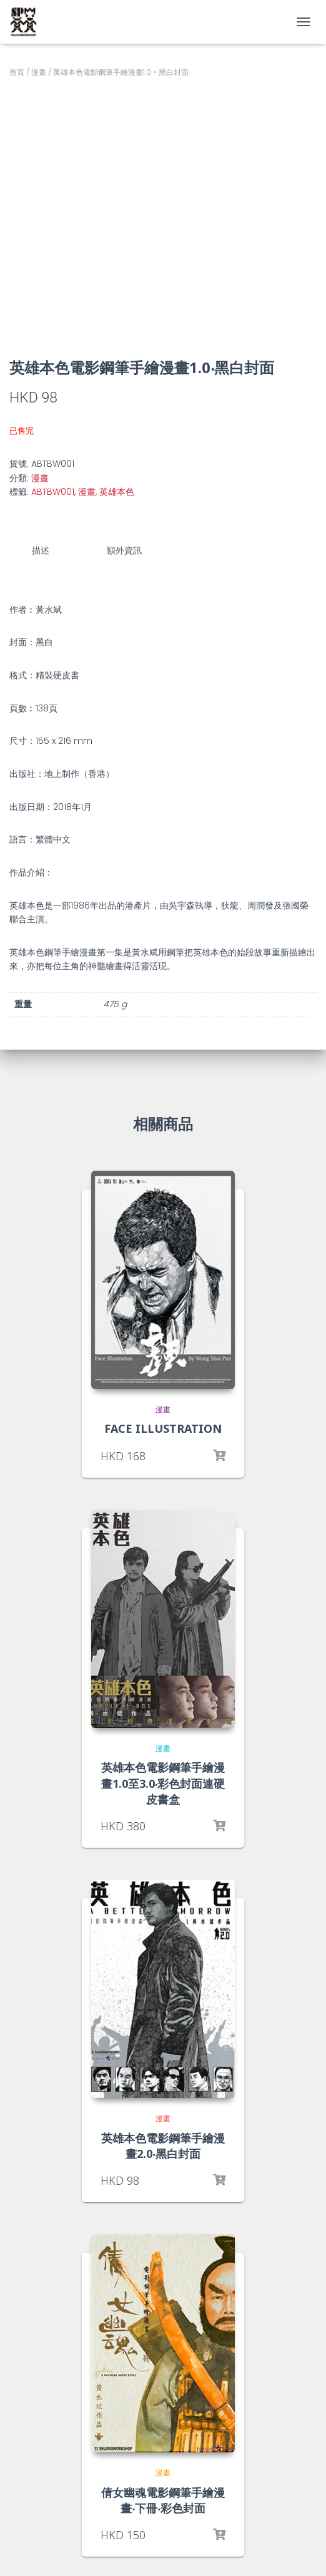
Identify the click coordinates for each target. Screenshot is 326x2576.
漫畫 (38, 72)
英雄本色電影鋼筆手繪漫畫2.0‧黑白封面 (163, 2145)
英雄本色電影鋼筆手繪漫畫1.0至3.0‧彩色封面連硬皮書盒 (163, 1783)
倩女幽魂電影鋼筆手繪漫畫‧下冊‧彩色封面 (163, 2500)
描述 (40, 550)
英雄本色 (116, 491)
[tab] (50, 551)
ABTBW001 (52, 491)
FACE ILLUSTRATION (163, 1428)
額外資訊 (124, 550)
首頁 (16, 72)
